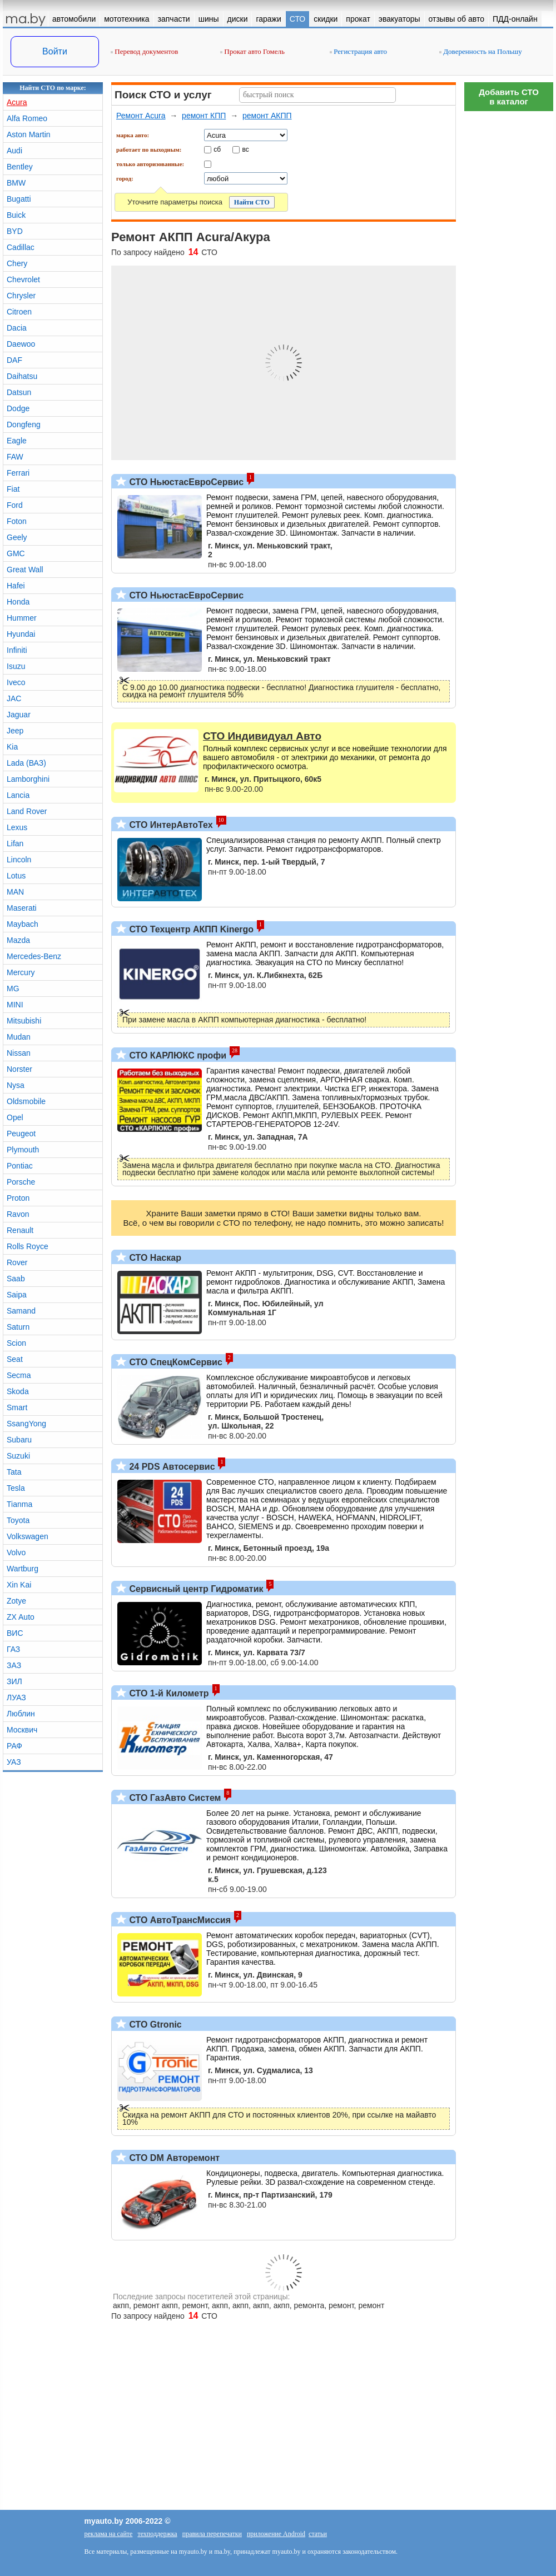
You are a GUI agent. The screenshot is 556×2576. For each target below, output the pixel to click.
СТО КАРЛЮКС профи (176, 1055)
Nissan (19, 1053)
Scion (16, 1343)
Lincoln (19, 859)
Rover (17, 1262)
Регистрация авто (358, 51)
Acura (17, 102)
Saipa (17, 1294)
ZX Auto (20, 1617)
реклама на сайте (109, 2534)
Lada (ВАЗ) (26, 762)
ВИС (15, 1633)
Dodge (18, 408)
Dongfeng (24, 424)
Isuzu (16, 666)
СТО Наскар (154, 1257)
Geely (17, 537)
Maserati (22, 907)
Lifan (15, 843)
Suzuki (18, 1455)
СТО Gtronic (154, 2024)
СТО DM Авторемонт (173, 2158)
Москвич (22, 1729)
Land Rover (27, 811)
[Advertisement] (508, 283)
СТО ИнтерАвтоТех (170, 825)
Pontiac (20, 1165)
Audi (14, 150)
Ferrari (18, 472)
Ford (15, 505)
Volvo (16, 1552)
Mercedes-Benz (34, 956)
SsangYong (26, 1423)
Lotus (16, 875)
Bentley (20, 166)
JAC (14, 698)
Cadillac (20, 247)
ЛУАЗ (16, 1697)
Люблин (21, 1713)
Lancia (18, 795)
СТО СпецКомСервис (174, 1362)
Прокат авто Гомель (252, 51)
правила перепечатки (212, 2534)
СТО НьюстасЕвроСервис (185, 482)
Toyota (18, 1520)
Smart (17, 1407)
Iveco (16, 682)
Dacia (17, 327)
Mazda (18, 940)
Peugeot (21, 1133)
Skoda (18, 1391)
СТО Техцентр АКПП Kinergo (190, 929)
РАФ (14, 1745)
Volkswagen (27, 1536)
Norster (19, 1069)
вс (245, 149)
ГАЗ (13, 1649)
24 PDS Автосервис (171, 1466)
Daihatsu (22, 376)
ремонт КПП (204, 115)
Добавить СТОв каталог (509, 96)
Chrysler (21, 295)
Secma (19, 1375)
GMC (16, 553)
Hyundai (21, 634)
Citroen (19, 311)
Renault (20, 1230)
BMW (16, 182)
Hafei (16, 585)
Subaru (19, 1439)
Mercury (21, 972)
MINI (15, 1004)
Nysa (15, 1085)
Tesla (16, 1488)
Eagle (17, 440)
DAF (14, 360)
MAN (15, 891)
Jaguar (19, 714)
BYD (15, 231)
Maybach (22, 924)
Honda (18, 601)
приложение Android (276, 2534)
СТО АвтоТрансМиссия (179, 1920)
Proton (18, 1198)
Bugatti (19, 198)
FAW (15, 456)
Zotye (16, 1600)
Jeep (15, 730)
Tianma (19, 1504)
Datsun (19, 392)
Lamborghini (28, 779)
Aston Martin (29, 134)
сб (217, 149)
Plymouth (23, 1149)
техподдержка (157, 2534)
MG (13, 988)
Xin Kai (19, 1584)
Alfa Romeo (27, 118)
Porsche (21, 1181)
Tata (14, 1471)
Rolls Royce (27, 1246)
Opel (15, 1117)
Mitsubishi (24, 1020)
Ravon (18, 1214)
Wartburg (22, 1568)
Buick (16, 215)
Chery (17, 263)
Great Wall (25, 569)
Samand (21, 1310)
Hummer (22, 617)
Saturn (18, 1326)
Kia (12, 746)
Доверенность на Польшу (480, 51)
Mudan (19, 1036)
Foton (17, 521)
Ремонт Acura (141, 115)
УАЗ (14, 1762)
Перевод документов (144, 51)
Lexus (17, 827)
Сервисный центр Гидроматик (195, 1589)
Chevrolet (23, 279)
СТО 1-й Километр (168, 1693)
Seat (15, 1359)
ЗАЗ (14, 1665)
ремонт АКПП (267, 115)
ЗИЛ (14, 1681)
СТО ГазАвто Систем (174, 1798)
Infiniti (17, 650)
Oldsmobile (26, 1101)
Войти (54, 51)
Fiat (13, 489)
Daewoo (21, 344)
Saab (16, 1278)
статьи (318, 2534)
